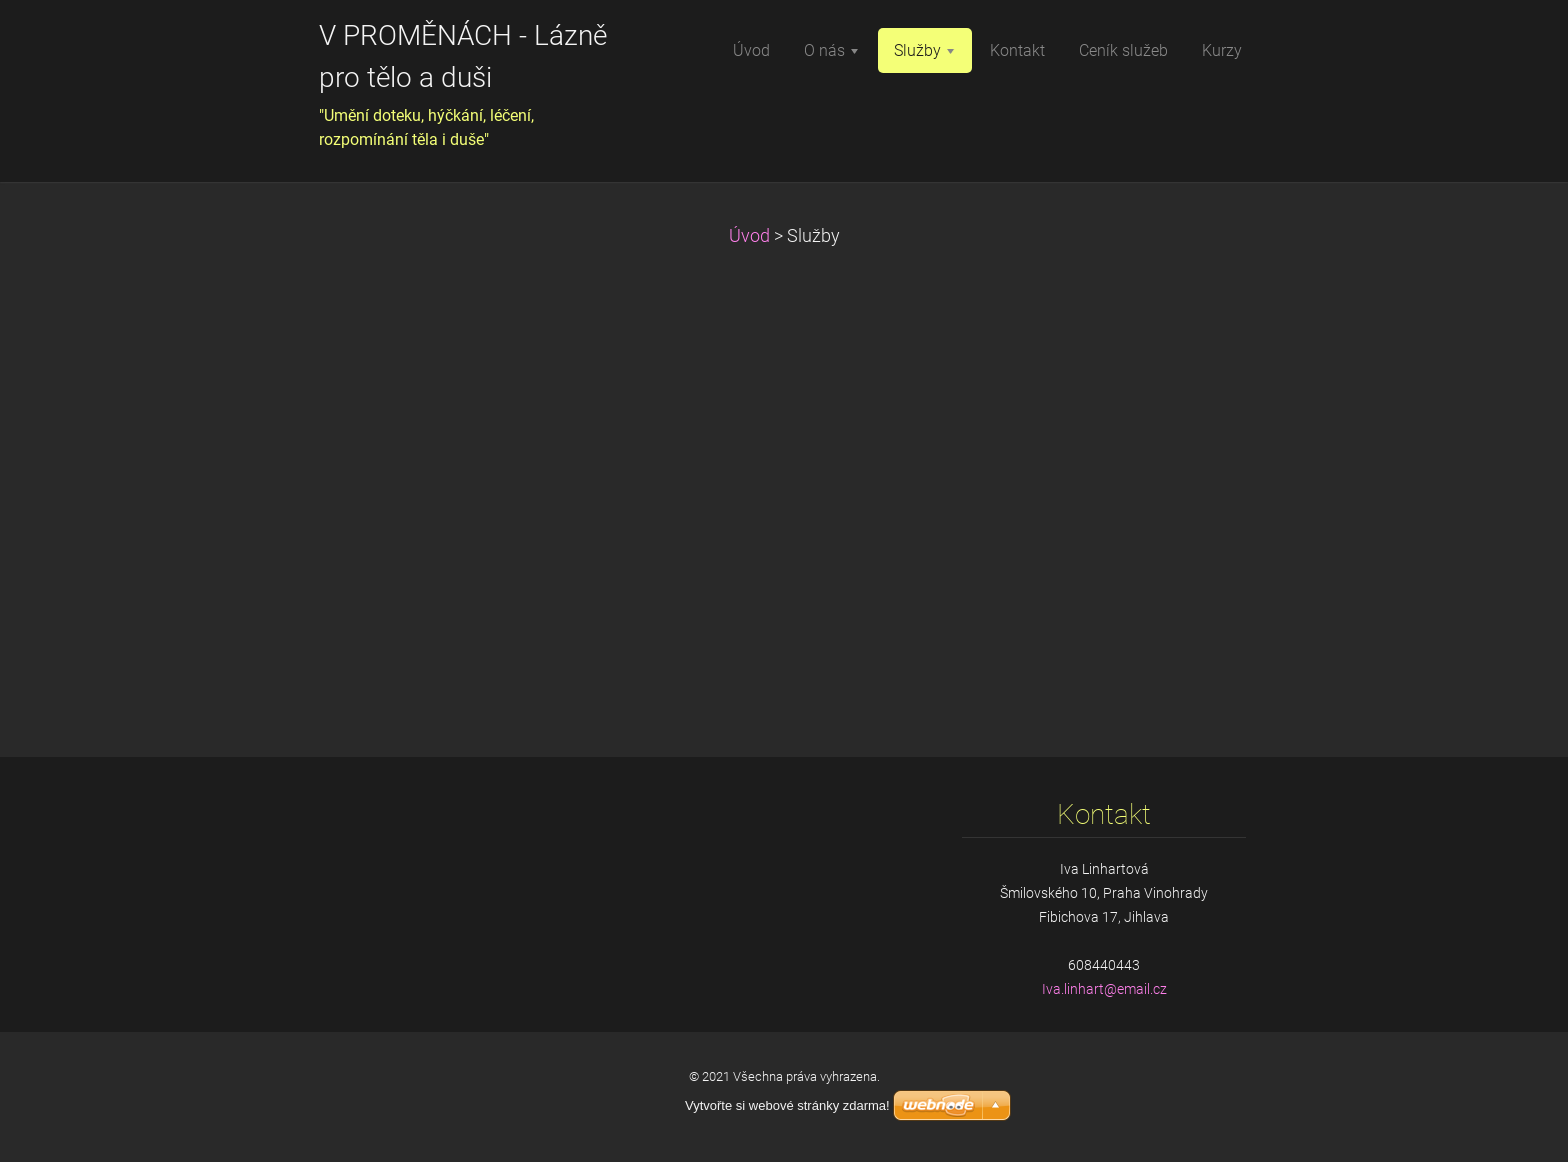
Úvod (749, 236)
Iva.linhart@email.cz (1104, 989)
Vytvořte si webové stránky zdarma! (787, 1105)
